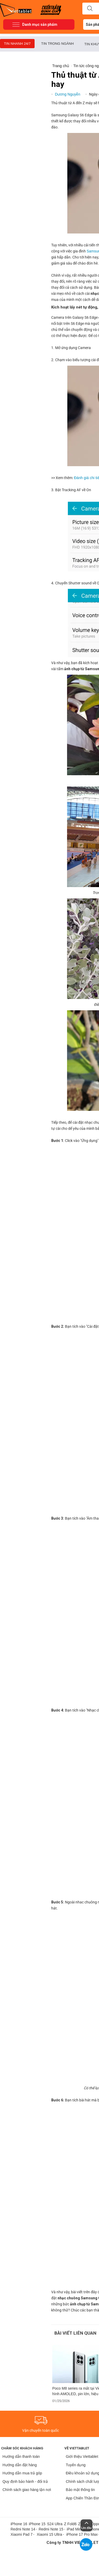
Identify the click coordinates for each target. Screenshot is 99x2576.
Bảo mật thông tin (80, 2490)
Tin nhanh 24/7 (17, 44)
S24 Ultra (54, 2524)
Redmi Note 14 (23, 2529)
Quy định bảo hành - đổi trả (25, 2481)
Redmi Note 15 (51, 2529)
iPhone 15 (37, 2524)
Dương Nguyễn (68, 94)
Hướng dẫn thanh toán (21, 2456)
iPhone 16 (19, 2524)
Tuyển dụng (76, 2465)
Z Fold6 (70, 2524)
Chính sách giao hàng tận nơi (26, 2490)
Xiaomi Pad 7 (21, 2534)
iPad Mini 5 (76, 2529)
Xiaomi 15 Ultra (49, 2534)
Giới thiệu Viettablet (82, 2456)
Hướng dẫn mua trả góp (22, 2473)
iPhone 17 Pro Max (82, 2534)
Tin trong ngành (57, 44)
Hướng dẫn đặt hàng (19, 2465)
